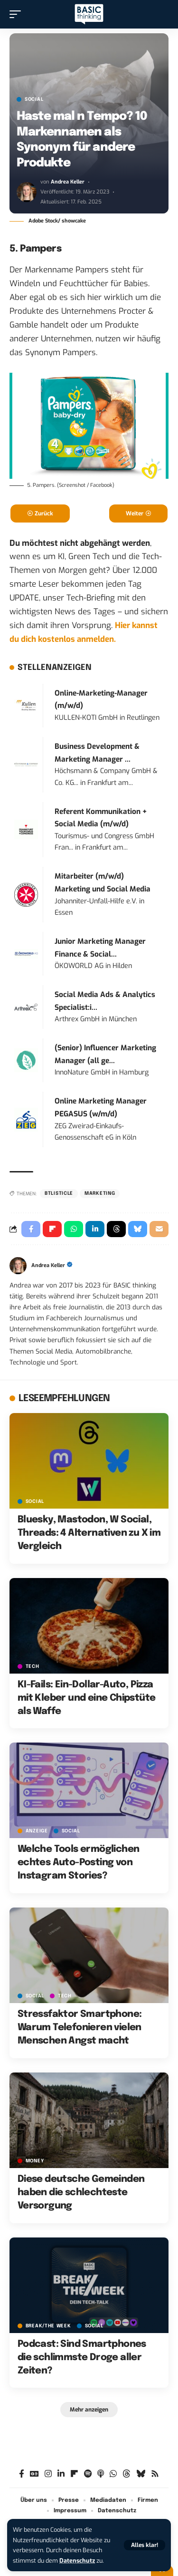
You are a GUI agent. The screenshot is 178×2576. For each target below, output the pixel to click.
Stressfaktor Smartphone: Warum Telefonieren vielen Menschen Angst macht (80, 2027)
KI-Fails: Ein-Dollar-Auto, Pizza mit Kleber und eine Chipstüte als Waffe (87, 1698)
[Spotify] (88, 2474)
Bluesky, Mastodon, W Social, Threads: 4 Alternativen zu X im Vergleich (89, 1533)
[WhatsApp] (113, 2474)
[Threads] (126, 2474)
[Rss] (155, 2474)
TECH (32, 1666)
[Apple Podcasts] (100, 2474)
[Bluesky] (141, 2474)
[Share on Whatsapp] (73, 1229)
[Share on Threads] (116, 1229)
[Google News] (34, 2474)
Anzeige (37, 1831)
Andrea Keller (67, 181)
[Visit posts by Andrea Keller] (27, 192)
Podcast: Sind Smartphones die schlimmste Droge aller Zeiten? (82, 2357)
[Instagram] (48, 2474)
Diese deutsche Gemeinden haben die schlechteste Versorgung (81, 2192)
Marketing (99, 1193)
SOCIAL (34, 99)
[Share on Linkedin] (94, 1229)
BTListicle (59, 1193)
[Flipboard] (74, 2474)
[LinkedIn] (61, 2474)
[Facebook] (22, 2474)
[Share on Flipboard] (52, 1229)
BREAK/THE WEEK (48, 2326)
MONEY (35, 2161)
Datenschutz (77, 2561)
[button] (144, 2545)
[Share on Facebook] (30, 1229)
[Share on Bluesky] (137, 1229)
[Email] (159, 1229)
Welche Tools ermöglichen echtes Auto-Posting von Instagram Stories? (79, 1862)
